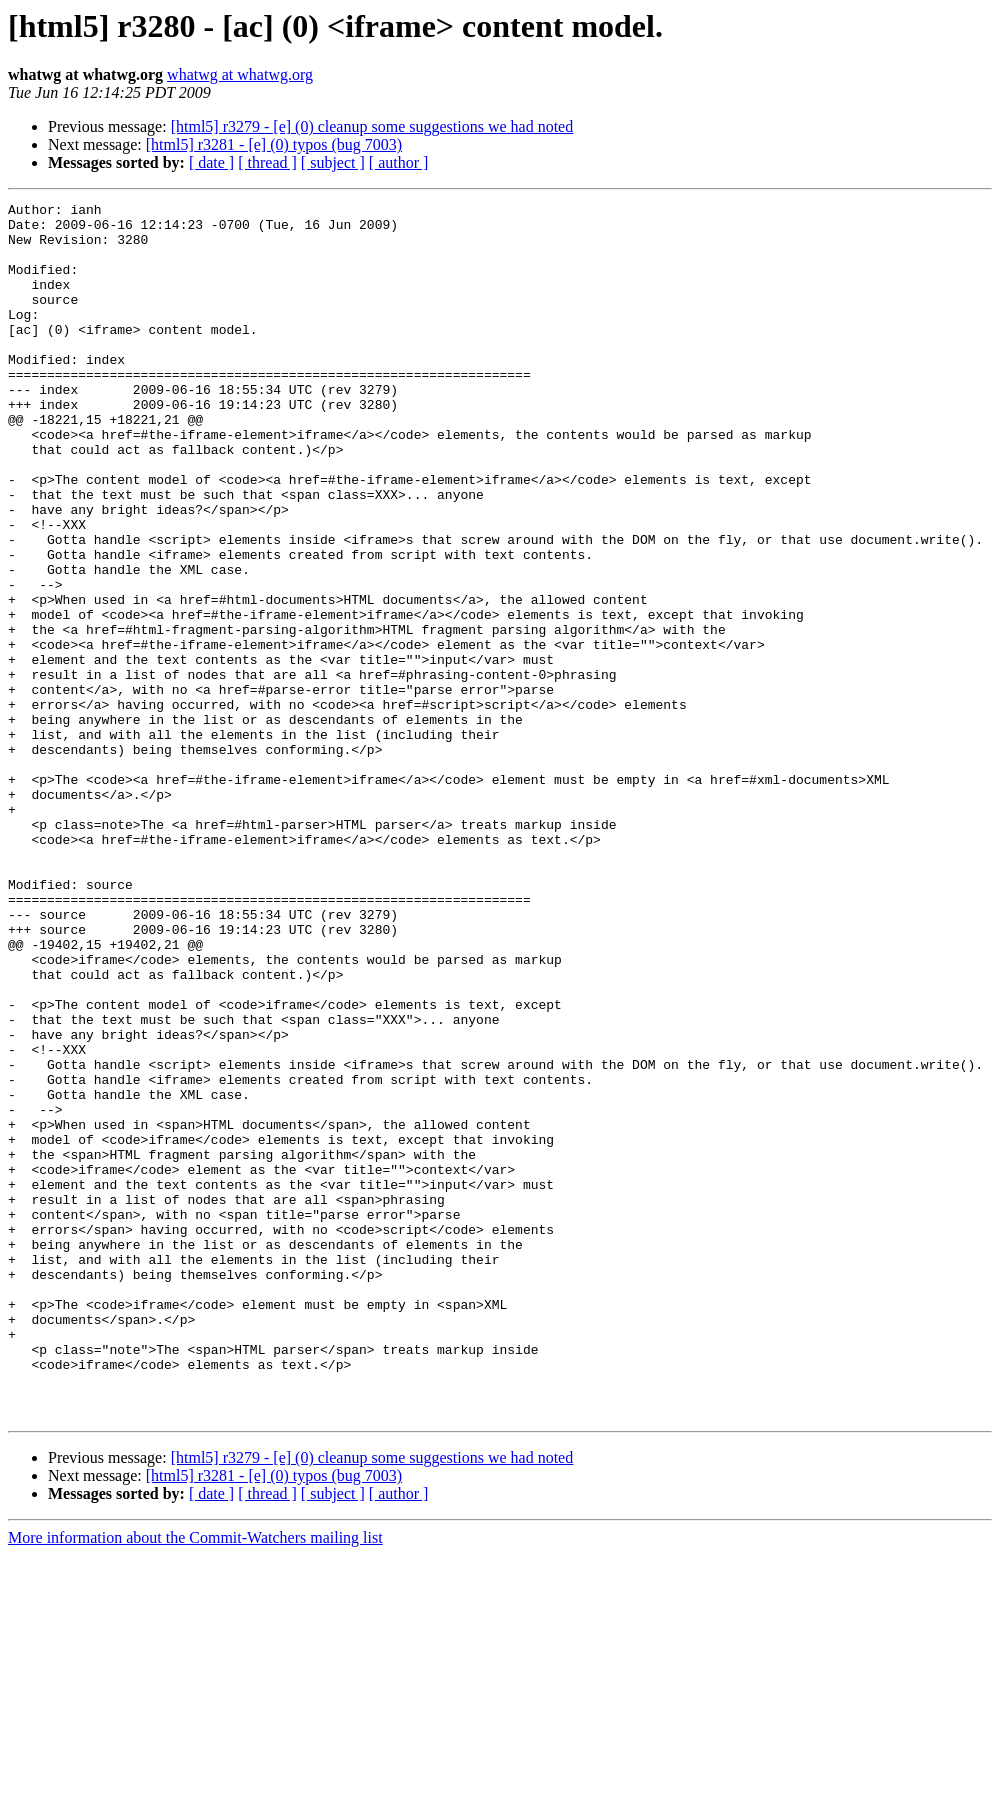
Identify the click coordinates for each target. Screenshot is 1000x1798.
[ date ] (211, 162)
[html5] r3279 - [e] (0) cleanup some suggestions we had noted (372, 126)
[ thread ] (267, 162)
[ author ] (399, 162)
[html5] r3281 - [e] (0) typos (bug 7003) (274, 144)
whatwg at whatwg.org (240, 74)
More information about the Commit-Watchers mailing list (195, 1780)
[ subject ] (333, 162)
